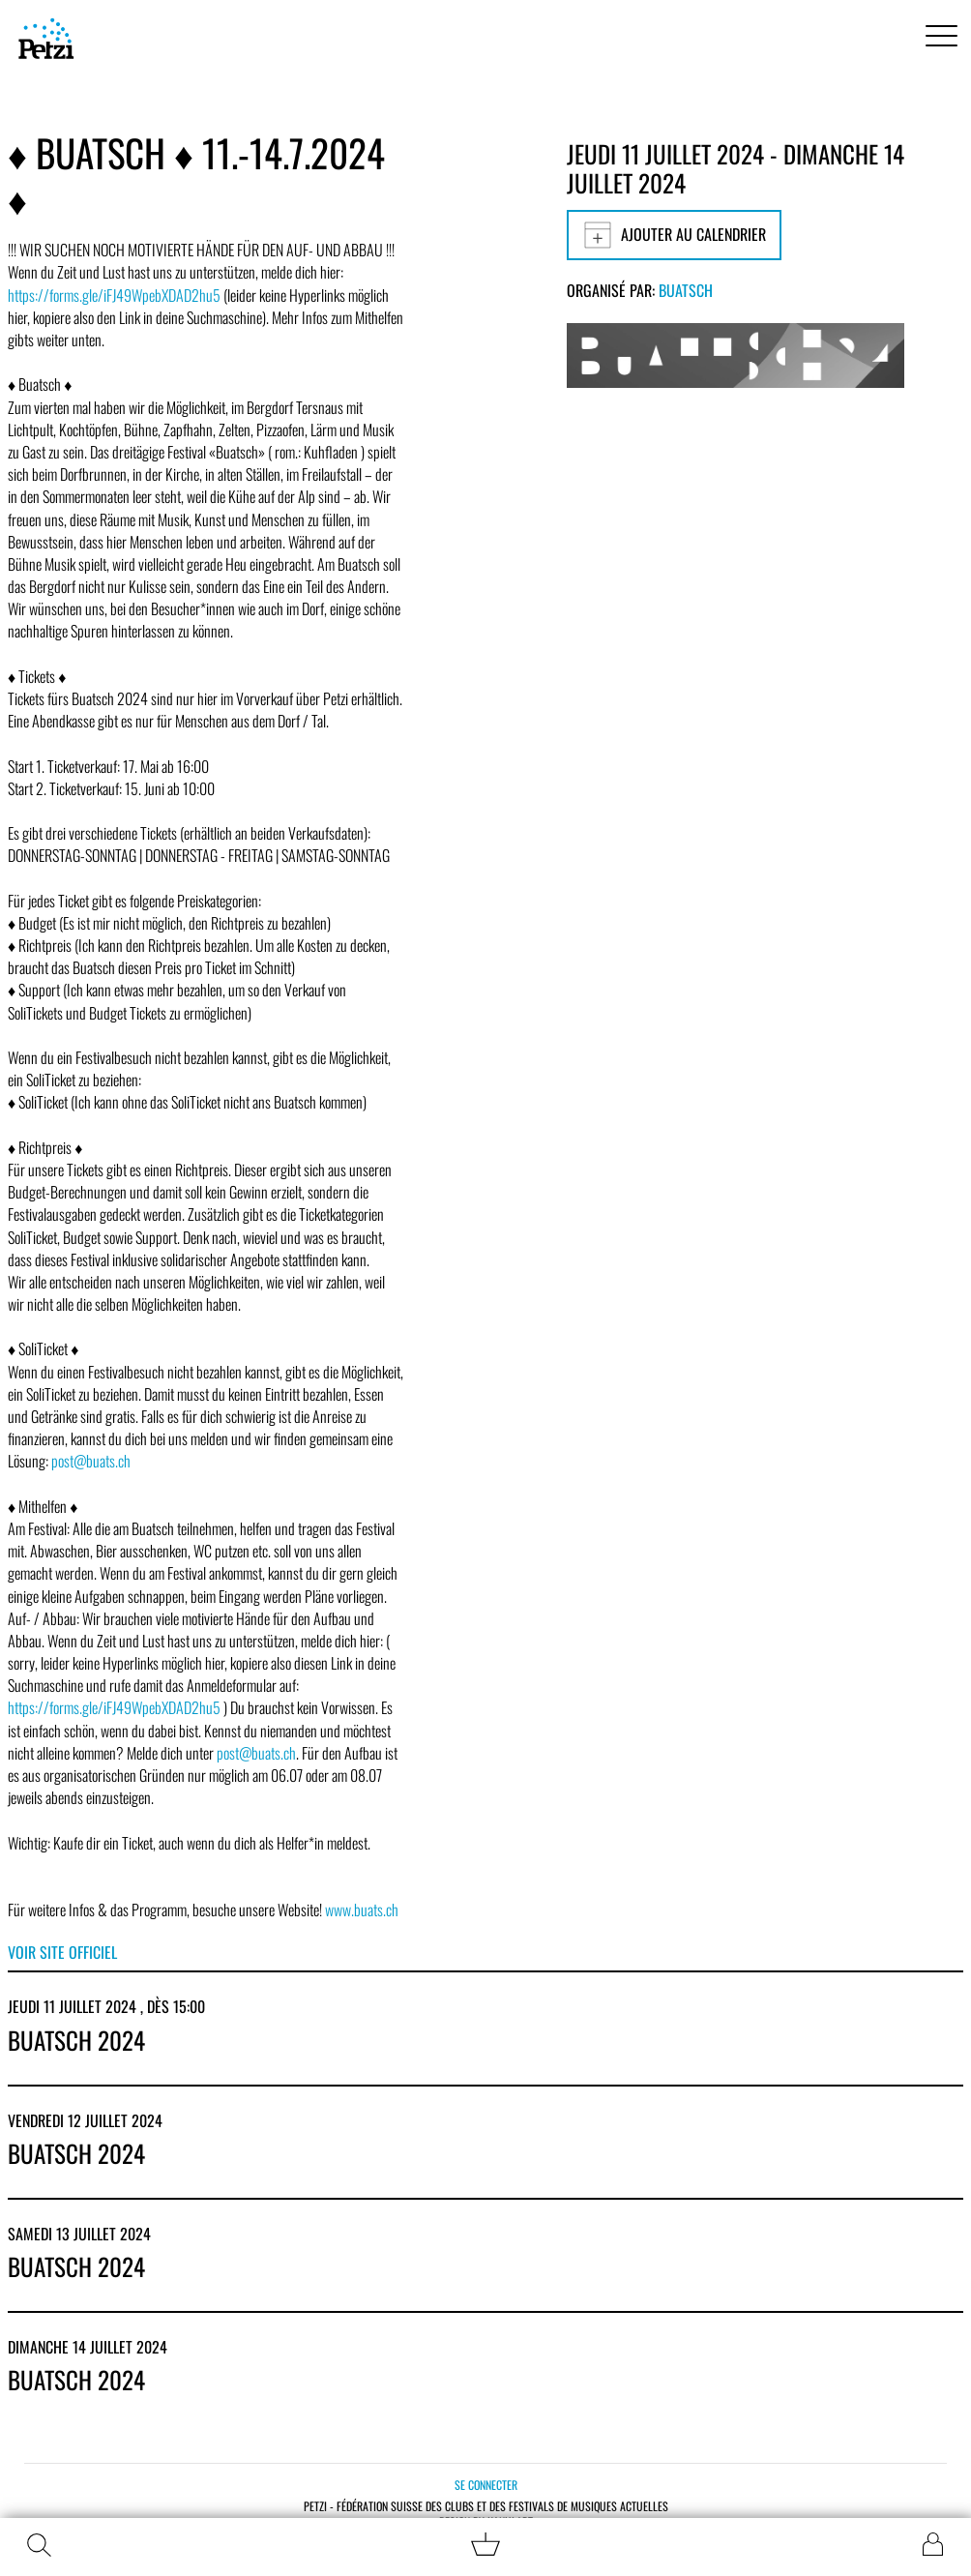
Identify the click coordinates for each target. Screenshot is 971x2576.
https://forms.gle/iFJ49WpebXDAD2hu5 (114, 295)
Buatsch (686, 290)
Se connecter (486, 2484)
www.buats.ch (361, 1909)
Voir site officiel (62, 1952)
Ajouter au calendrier (674, 235)
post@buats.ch (91, 1460)
